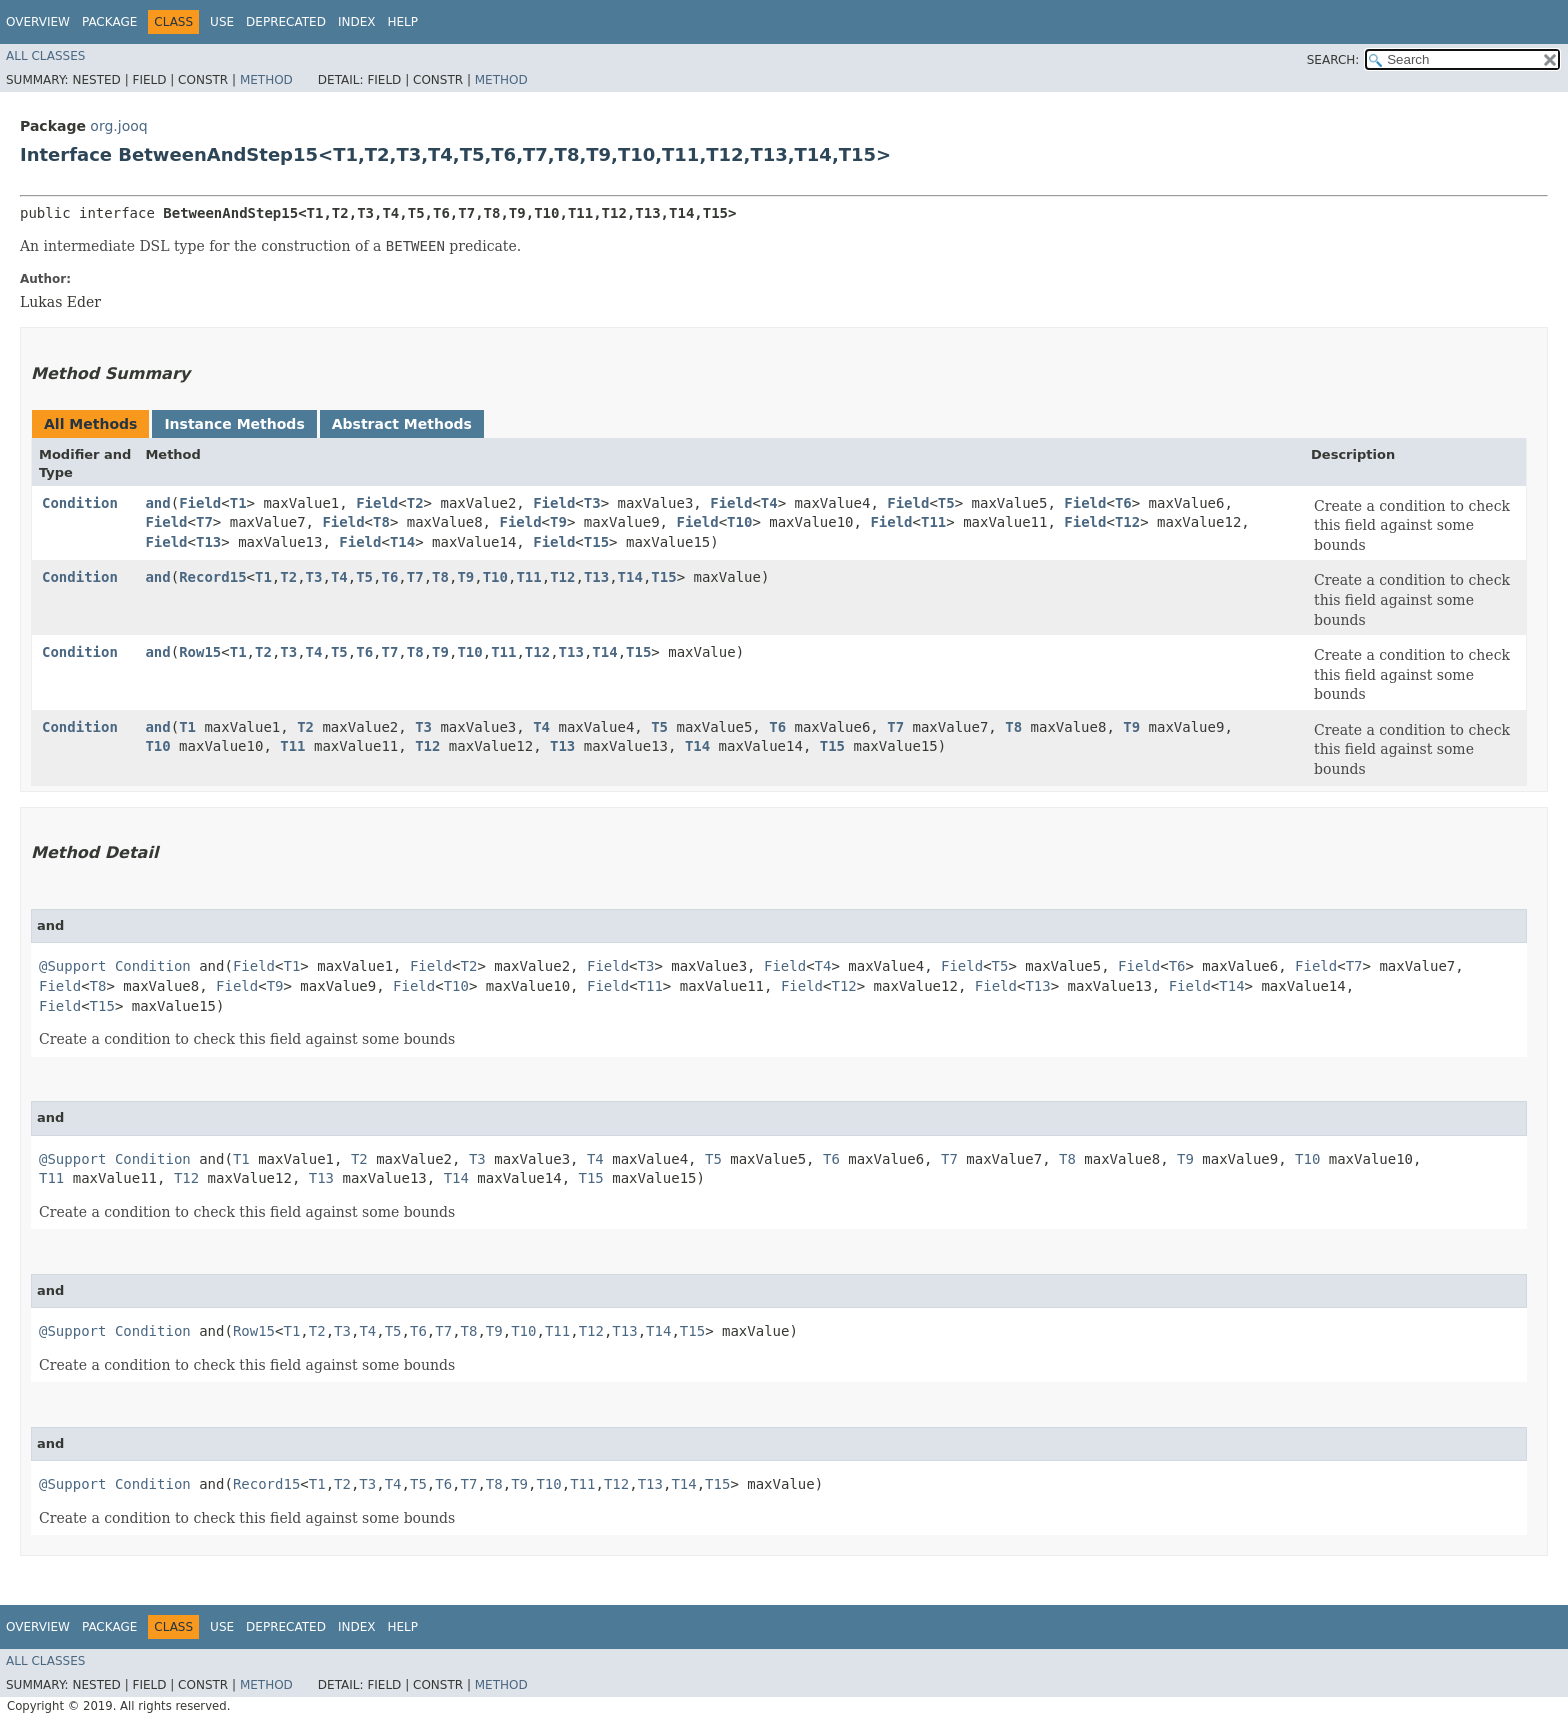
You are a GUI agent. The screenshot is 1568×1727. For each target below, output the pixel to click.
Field (200, 503)
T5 (946, 503)
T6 (1123, 503)
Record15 (212, 577)
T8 (381, 522)
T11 (933, 522)
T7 (204, 522)
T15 (596, 542)
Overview (38, 22)
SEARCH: (1333, 60)
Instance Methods (234, 424)
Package (109, 22)
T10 (739, 522)
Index (357, 22)
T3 (592, 503)
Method (266, 80)
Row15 (200, 652)
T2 (415, 503)
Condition (80, 503)
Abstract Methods (402, 424)
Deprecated (286, 22)
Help (402, 22)
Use (222, 22)
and (157, 503)
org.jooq (118, 126)
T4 (769, 503)
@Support (72, 966)
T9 (558, 522)
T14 (402, 542)
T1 (238, 503)
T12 (1127, 522)
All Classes (45, 56)
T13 (208, 542)
